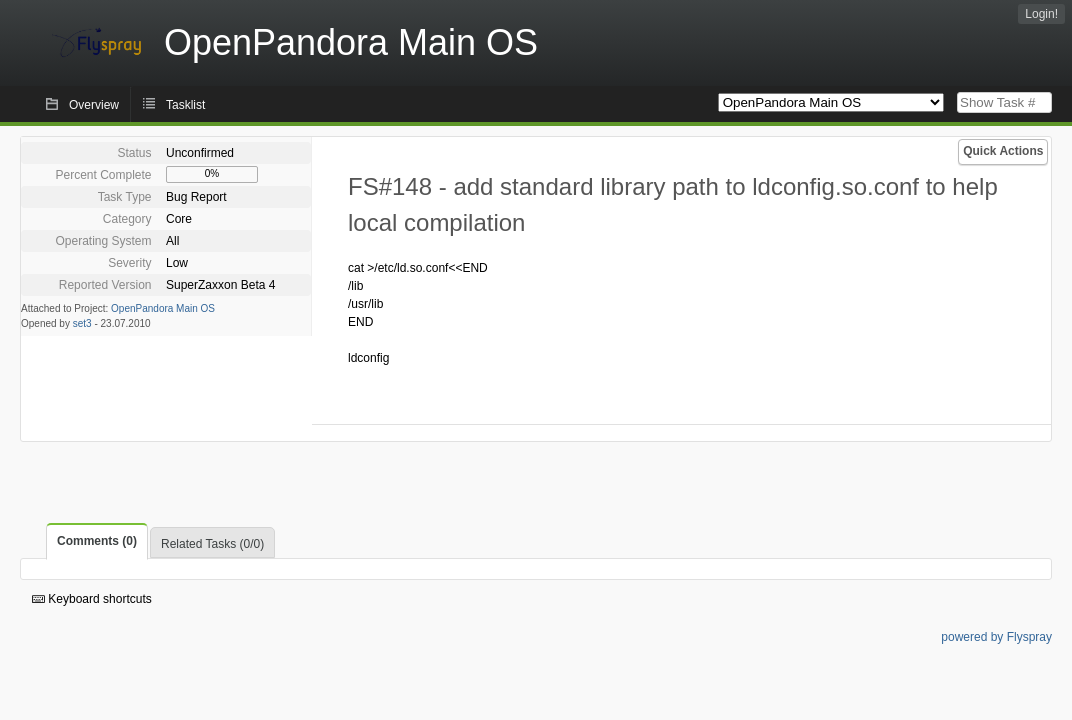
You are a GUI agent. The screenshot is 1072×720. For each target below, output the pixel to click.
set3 (82, 323)
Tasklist (185, 105)
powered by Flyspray (996, 637)
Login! (1041, 14)
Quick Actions (1003, 151)
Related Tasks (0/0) (212, 544)
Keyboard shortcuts (92, 599)
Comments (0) (97, 541)
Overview (94, 105)
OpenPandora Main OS (163, 308)
